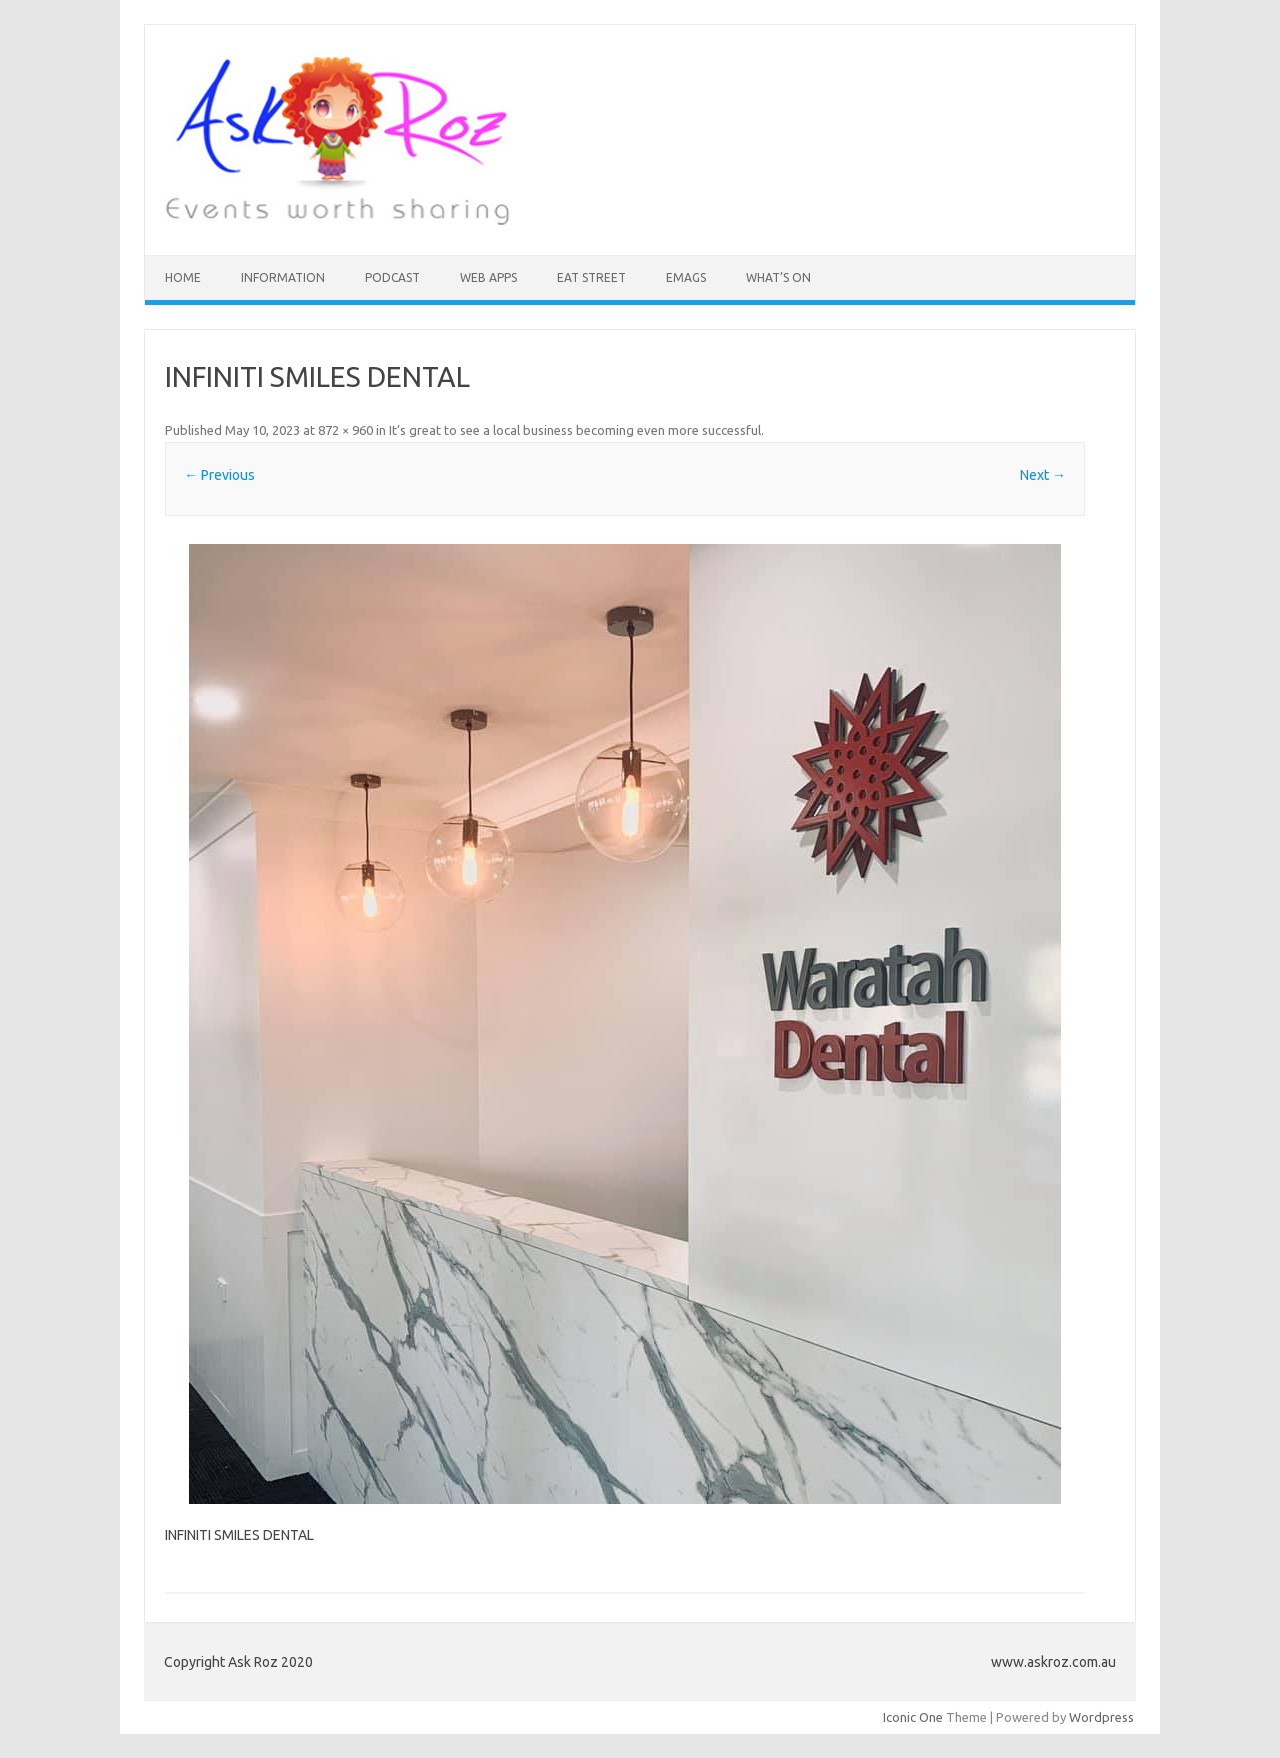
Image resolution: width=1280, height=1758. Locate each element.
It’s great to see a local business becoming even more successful (575, 430)
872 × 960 (345, 430)
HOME (183, 277)
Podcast (392, 277)
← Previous (219, 475)
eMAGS (686, 277)
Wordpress (1101, 1717)
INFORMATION (283, 277)
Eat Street (591, 277)
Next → (1043, 475)
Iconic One (913, 1717)
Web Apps (488, 277)
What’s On (778, 277)
